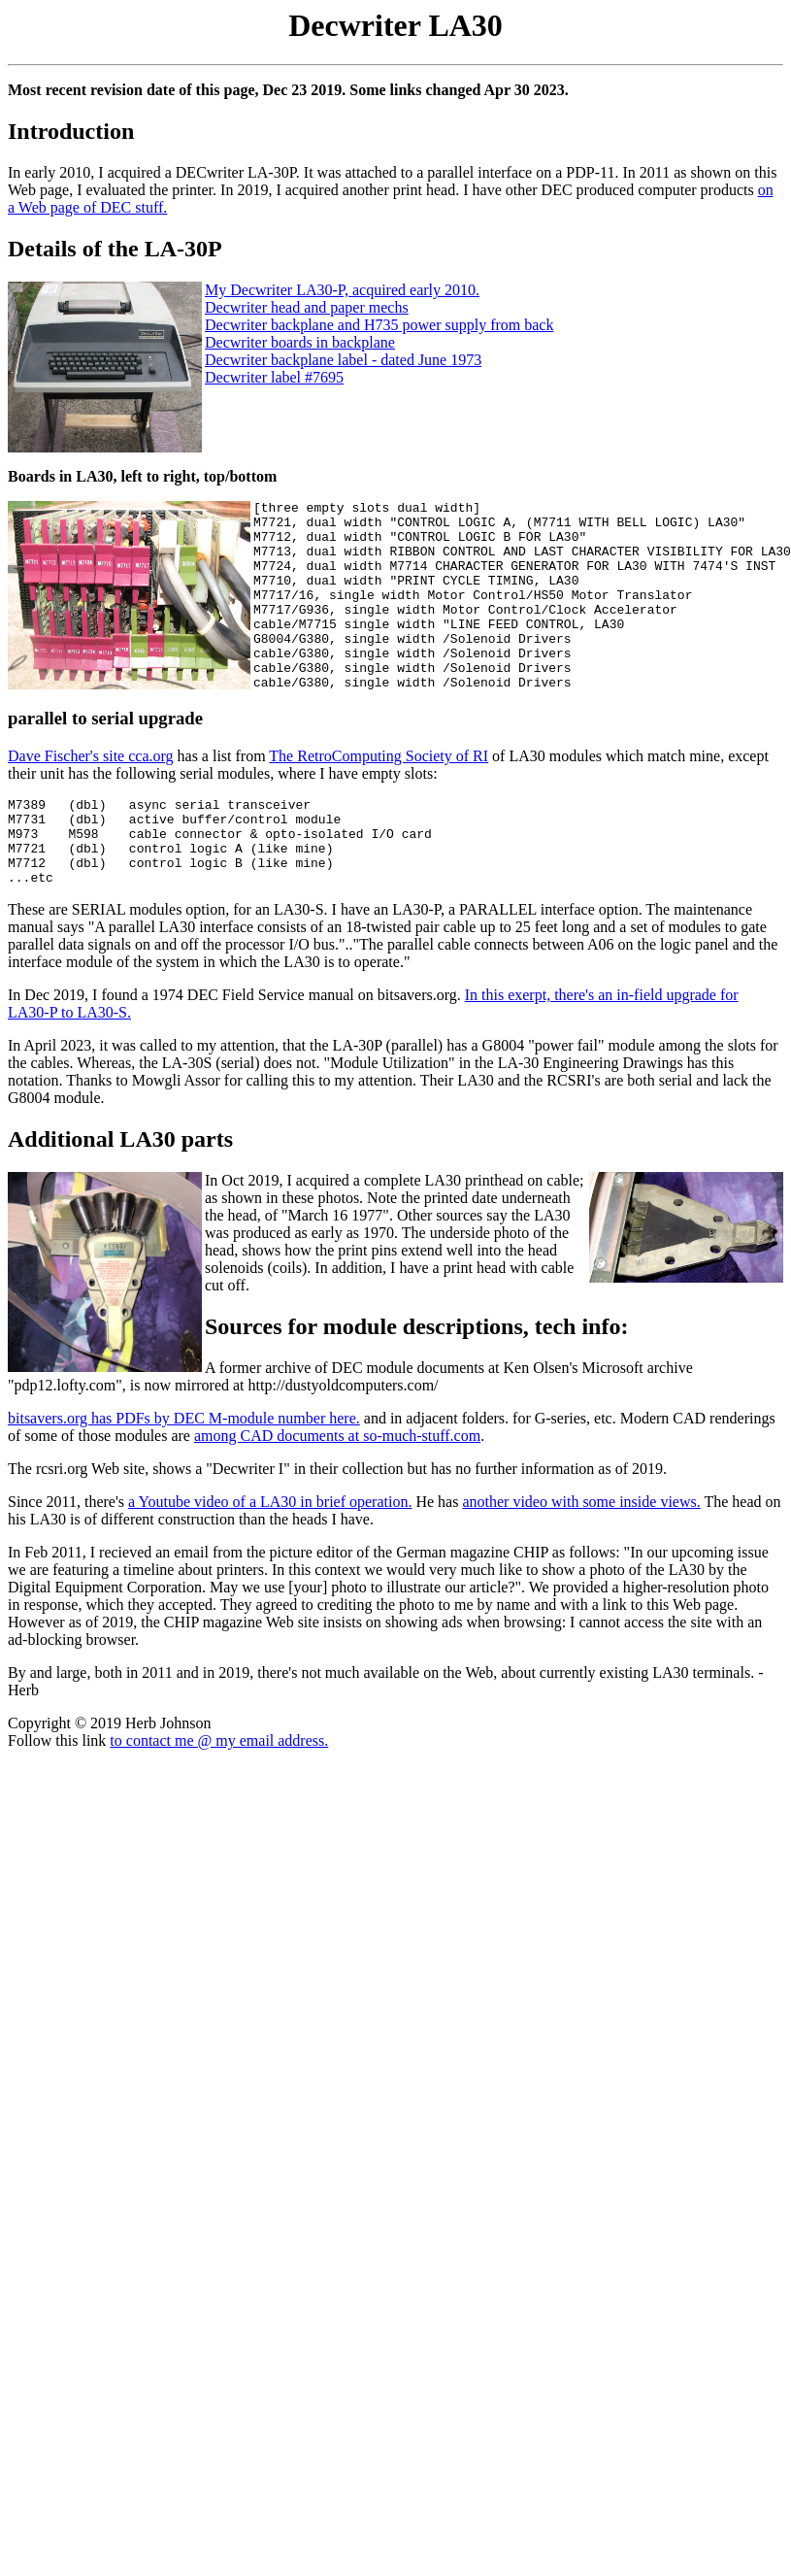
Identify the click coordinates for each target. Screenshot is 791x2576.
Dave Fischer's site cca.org (91, 794)
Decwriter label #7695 (274, 377)
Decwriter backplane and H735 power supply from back (379, 325)
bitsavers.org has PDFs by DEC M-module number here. (184, 1473)
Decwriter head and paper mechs (307, 307)
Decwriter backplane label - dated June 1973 (343, 359)
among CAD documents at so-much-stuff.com (337, 1491)
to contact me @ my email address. (219, 1796)
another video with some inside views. (581, 1557)
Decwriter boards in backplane (300, 342)
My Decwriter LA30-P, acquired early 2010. (342, 290)
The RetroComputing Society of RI (378, 794)
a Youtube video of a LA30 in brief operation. (270, 1557)
